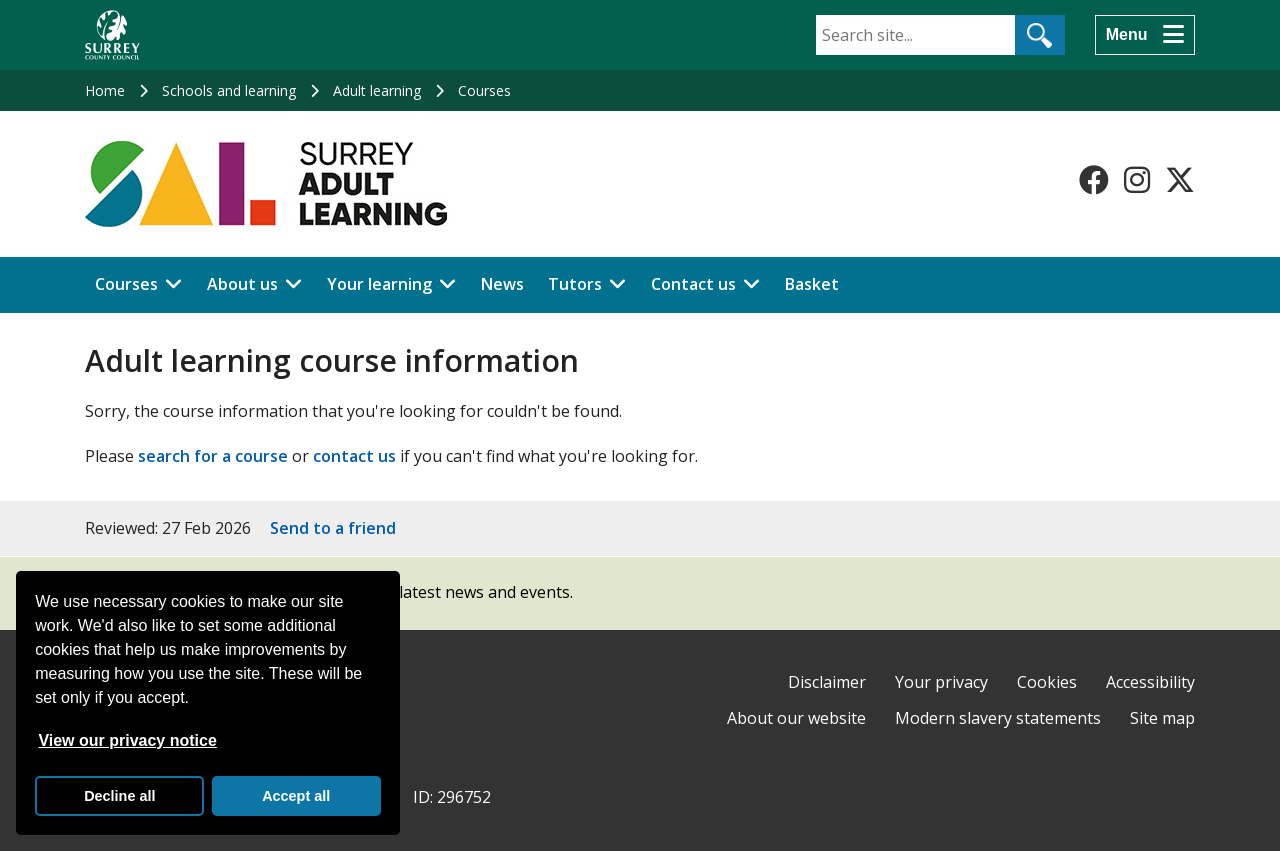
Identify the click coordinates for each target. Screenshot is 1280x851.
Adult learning (377, 90)
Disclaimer (827, 682)
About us (242, 284)
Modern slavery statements (998, 718)
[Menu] (1145, 35)
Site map (1162, 718)
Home (105, 90)
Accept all (296, 796)
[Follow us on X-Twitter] (1180, 180)
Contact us (693, 284)
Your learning (379, 284)
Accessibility (1150, 682)
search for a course (213, 456)
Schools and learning (229, 90)
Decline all (119, 796)
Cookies (1047, 682)
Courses (484, 90)
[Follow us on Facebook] (1094, 180)
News (502, 284)
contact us (354, 456)
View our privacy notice (127, 740)
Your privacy (941, 682)
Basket (812, 284)
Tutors (575, 284)
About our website (796, 718)
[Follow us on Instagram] (1137, 180)
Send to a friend (333, 528)
